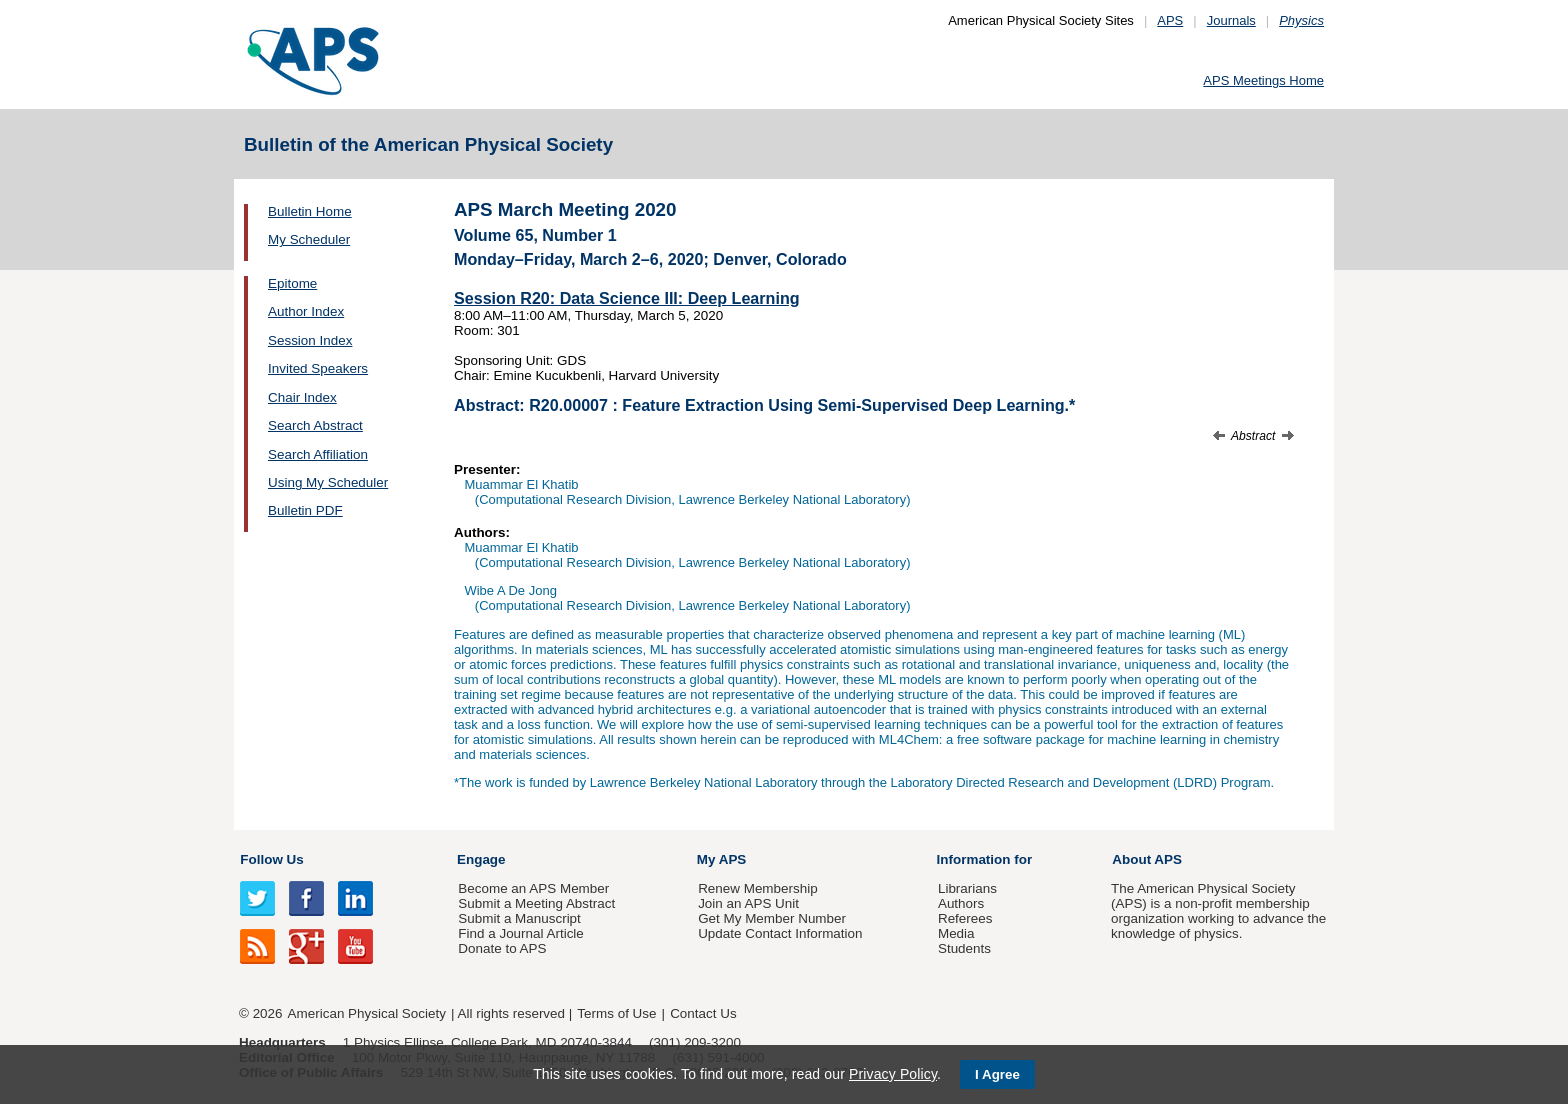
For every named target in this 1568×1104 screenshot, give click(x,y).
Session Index (310, 340)
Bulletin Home (310, 211)
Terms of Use (616, 1013)
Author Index (306, 311)
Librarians (967, 888)
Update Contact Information (780, 933)
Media (956, 933)
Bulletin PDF (305, 510)
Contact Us (703, 1013)
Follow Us (271, 859)
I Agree (997, 1074)
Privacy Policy (893, 1074)
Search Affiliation (318, 454)
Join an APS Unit (748, 903)
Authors (961, 903)
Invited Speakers (318, 368)
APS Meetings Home (1263, 80)
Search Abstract (315, 425)
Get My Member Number (772, 918)
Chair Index (302, 397)
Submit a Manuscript (519, 918)
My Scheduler (309, 239)
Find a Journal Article (520, 933)
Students (964, 948)
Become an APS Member (533, 888)
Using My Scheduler (328, 482)
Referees (965, 918)
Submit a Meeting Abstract (536, 903)
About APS (1147, 859)
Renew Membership (758, 888)
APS (1170, 20)
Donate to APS (502, 948)
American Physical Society (367, 1013)
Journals (1231, 20)
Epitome (292, 283)
